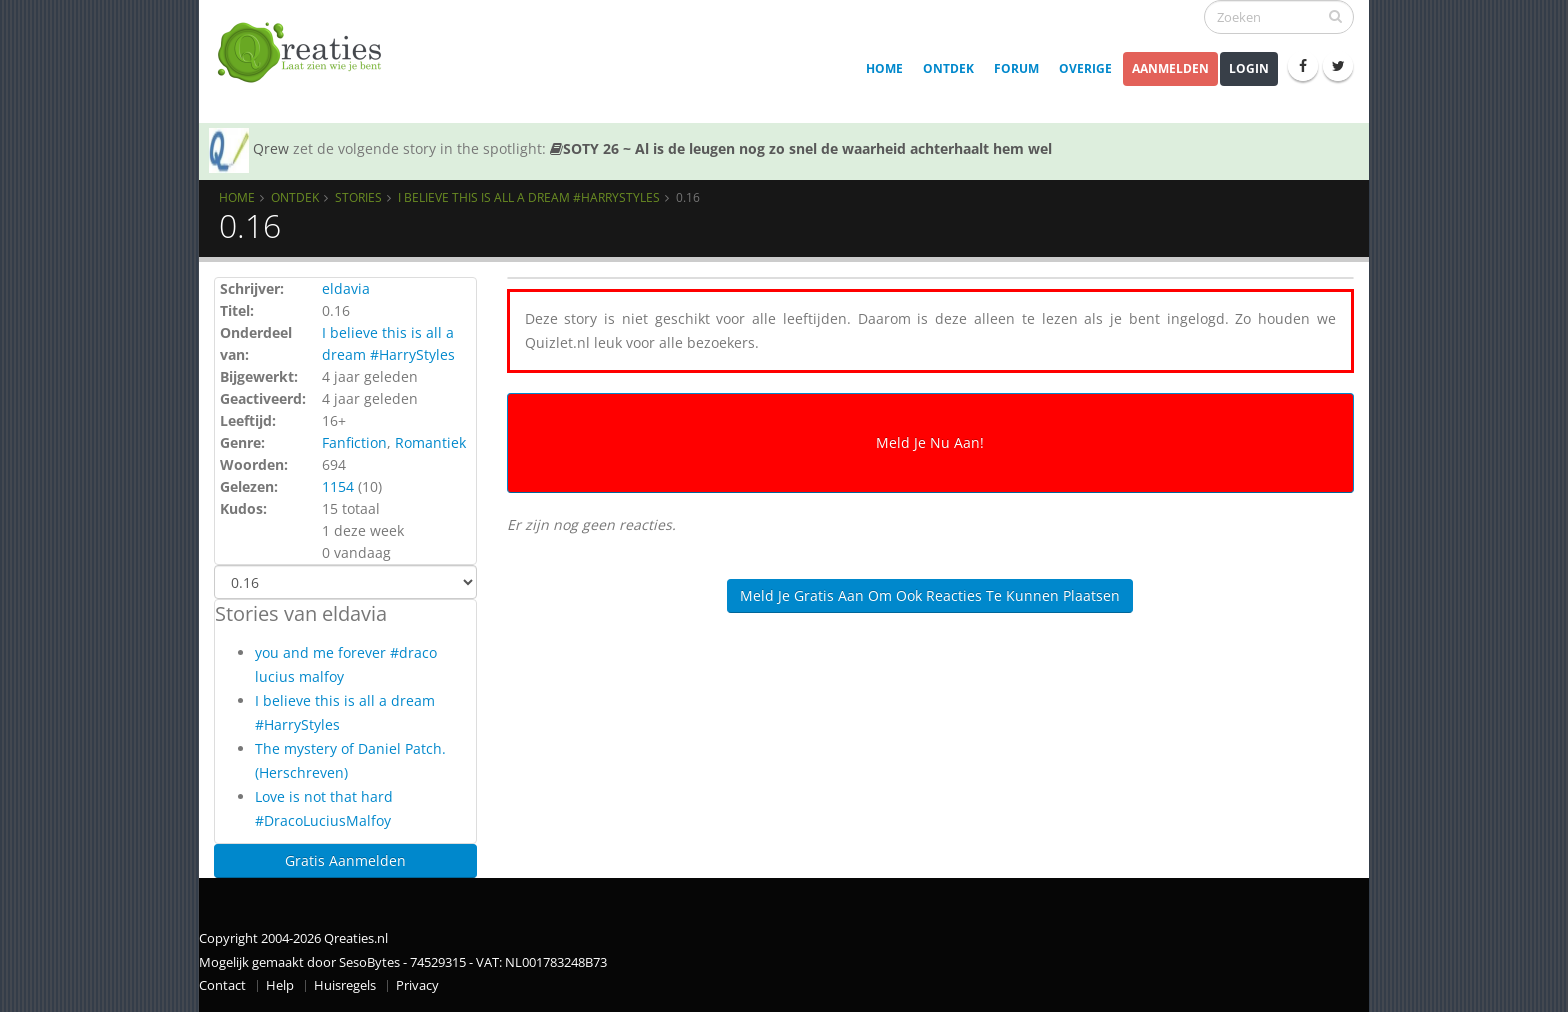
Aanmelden (1170, 68)
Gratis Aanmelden (345, 860)
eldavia (346, 288)
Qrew (271, 148)
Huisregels (345, 985)
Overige (1085, 68)
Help (280, 985)
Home (884, 68)
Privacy (417, 985)
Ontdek (948, 68)
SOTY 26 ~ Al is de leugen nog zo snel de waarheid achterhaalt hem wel (801, 148)
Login (1249, 68)
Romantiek (430, 442)
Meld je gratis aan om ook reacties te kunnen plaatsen (930, 595)
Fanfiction (354, 442)
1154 (338, 486)
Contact (222, 985)
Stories (358, 197)
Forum (1016, 68)
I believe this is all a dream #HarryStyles (529, 197)
